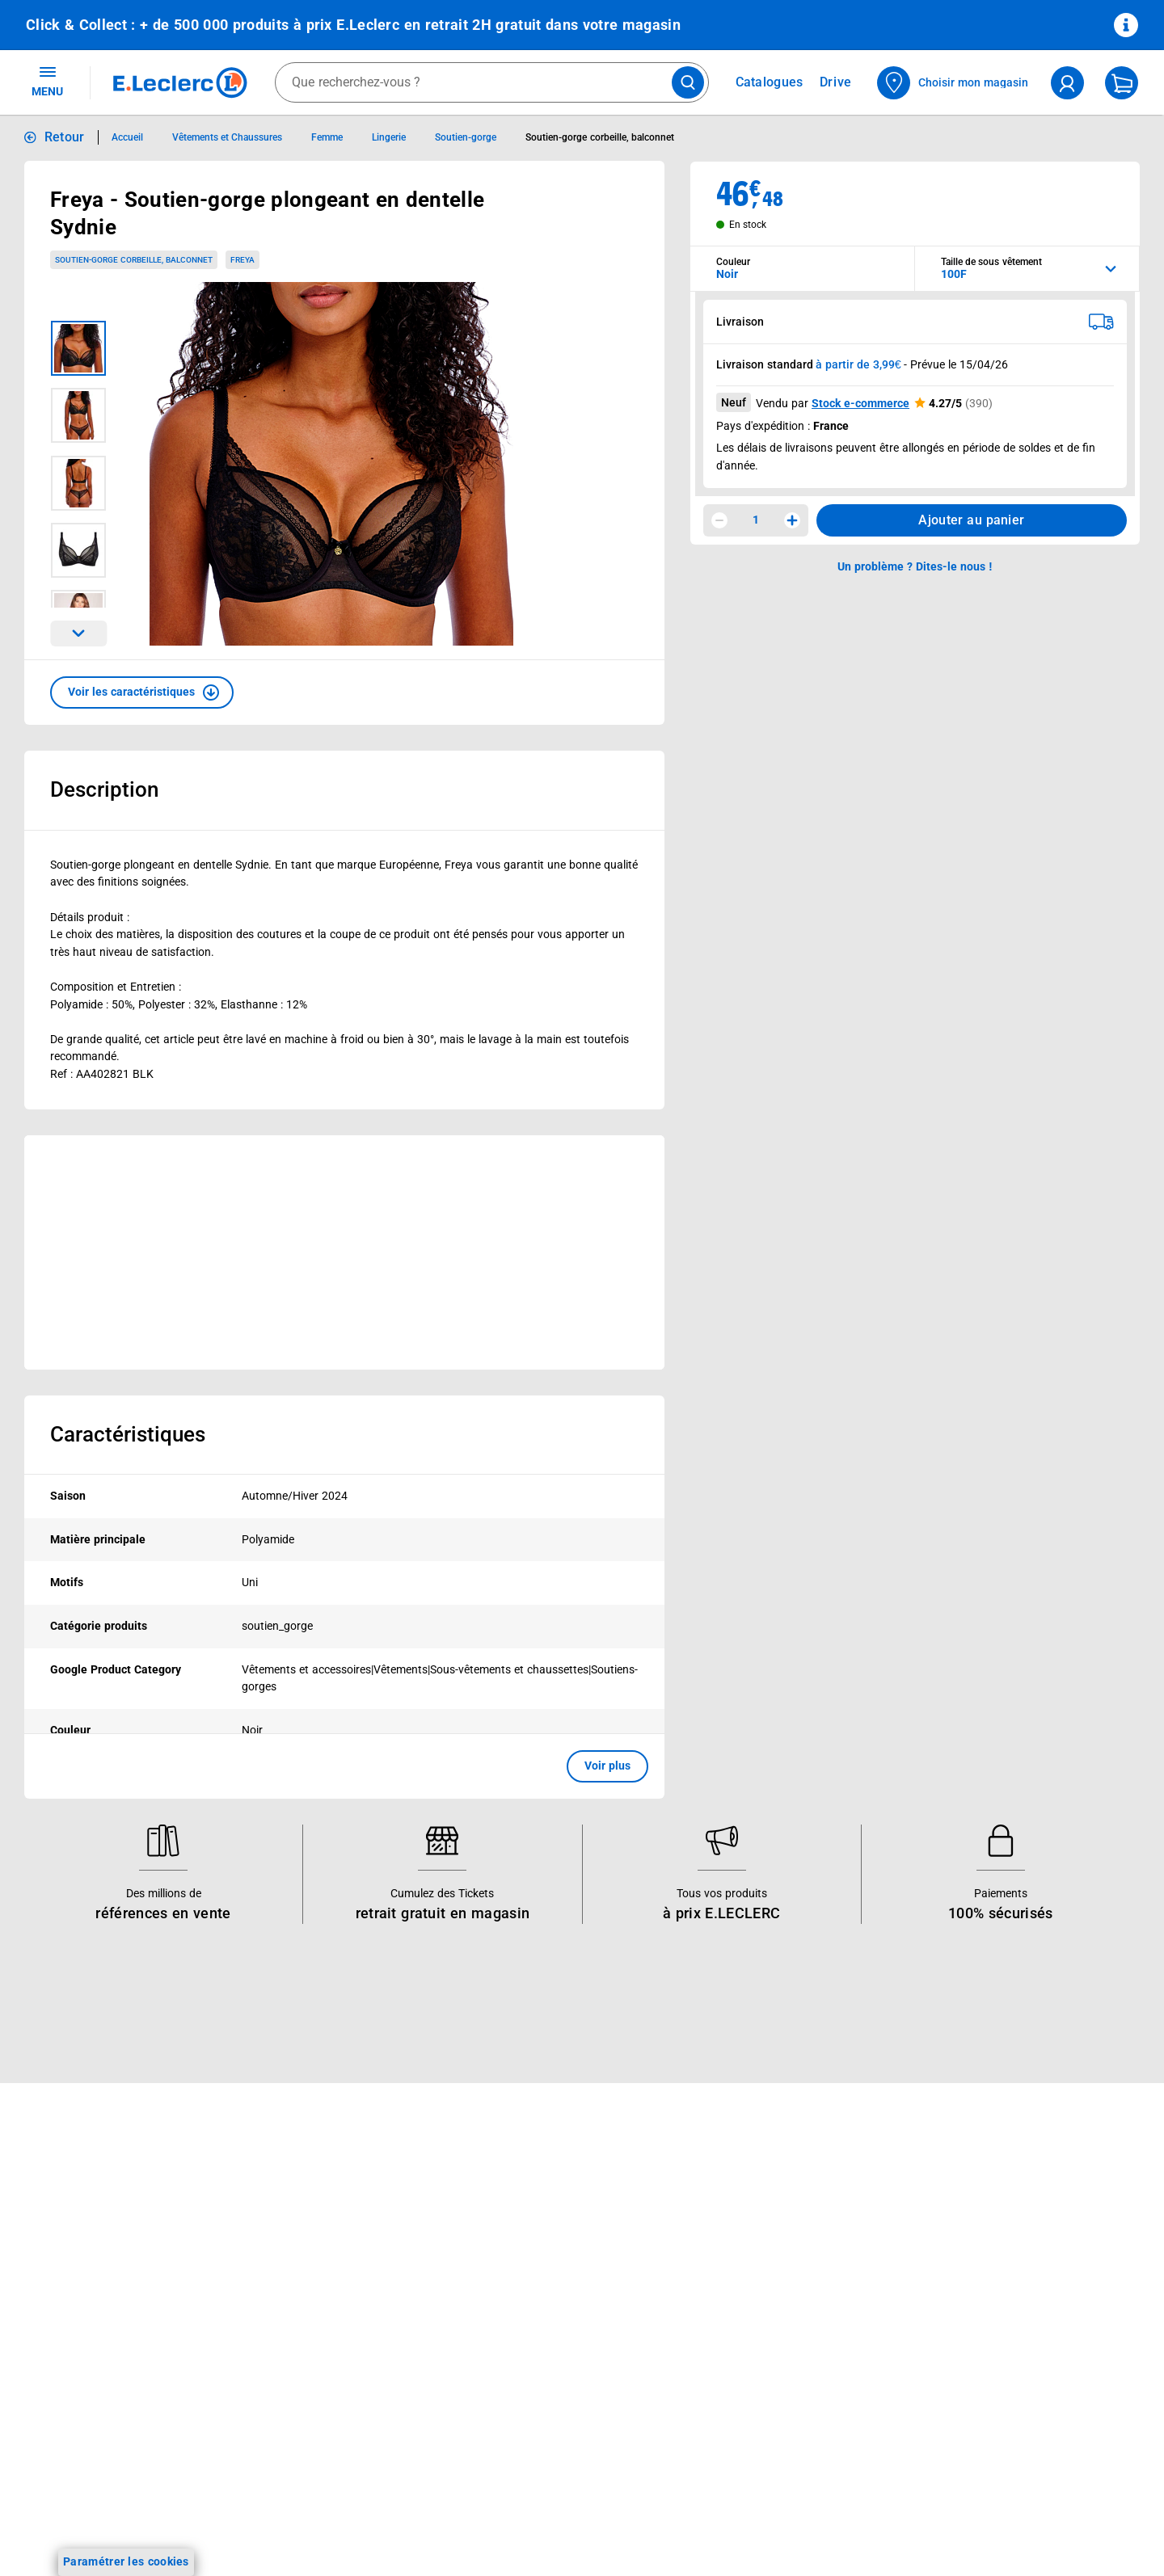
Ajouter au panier (971, 520)
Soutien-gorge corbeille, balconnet (134, 259)
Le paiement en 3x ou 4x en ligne (335, 2444)
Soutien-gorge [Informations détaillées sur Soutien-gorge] (465, 137)
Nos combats (505, 2255)
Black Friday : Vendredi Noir (321, 2486)
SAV (704, 2276)
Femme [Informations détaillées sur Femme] (327, 137)
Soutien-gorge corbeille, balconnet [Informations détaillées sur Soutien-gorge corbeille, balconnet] (599, 137)
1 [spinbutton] (756, 519)
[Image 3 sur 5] (78, 483)
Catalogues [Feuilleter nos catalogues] (769, 82)
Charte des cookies (966, 2323)
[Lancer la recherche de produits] (688, 82)
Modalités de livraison (973, 2344)
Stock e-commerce (860, 403)
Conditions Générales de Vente (997, 2239)
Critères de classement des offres (1004, 2534)
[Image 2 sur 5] (78, 415)
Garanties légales (961, 2407)
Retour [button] (64, 137)
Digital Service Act (963, 2449)
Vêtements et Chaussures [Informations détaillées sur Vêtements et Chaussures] (227, 137)
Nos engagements (518, 2276)
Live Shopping (63, 2297)
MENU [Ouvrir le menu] (47, 81)
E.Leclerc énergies (295, 2234)
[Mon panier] (1121, 82)
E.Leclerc (306, 2423)
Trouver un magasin (523, 2402)
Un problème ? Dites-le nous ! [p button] (915, 566)
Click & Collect (285, 2213)
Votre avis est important (312, 2381)
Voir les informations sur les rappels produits (561, 2108)
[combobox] (492, 82)
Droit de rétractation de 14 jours (1001, 2365)
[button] (142, 692)
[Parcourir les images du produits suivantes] (78, 633)
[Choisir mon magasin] (953, 82)
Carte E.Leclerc (65, 2234)
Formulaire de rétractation (985, 2386)
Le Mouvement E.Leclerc (534, 2234)
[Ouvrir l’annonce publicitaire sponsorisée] (344, 1252)
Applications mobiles (302, 2360)
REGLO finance (288, 2255)
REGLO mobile (286, 2276)
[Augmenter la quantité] (792, 520)
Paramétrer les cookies (126, 2561)
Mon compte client (742, 2213)
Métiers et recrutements (533, 2318)
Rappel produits (957, 2470)
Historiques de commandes (765, 2234)
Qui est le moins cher (525, 2360)
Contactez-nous (735, 2297)
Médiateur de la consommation (776, 2318)
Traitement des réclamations (991, 2428)
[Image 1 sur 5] (78, 348)
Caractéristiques (127, 1434)
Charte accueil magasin (310, 2465)
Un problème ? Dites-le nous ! (770, 2339)
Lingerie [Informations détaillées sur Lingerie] (389, 137)
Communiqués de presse (535, 2381)
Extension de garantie (305, 2297)
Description (104, 789)
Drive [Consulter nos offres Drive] (836, 82)
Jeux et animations (76, 2276)
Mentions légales (960, 2260)
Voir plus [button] (607, 1765)
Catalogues (56, 2213)
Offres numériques (297, 2402)
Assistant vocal (288, 2339)
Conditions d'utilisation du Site (996, 2281)
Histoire (490, 2213)
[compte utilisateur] (1067, 82)
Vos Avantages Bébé (80, 2255)
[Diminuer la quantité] (719, 520)
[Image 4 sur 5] (78, 550)
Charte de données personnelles (1000, 2302)
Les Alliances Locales (526, 2297)
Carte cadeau (283, 2318)
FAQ (704, 2255)
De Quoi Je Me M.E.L (525, 2339)
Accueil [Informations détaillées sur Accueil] (127, 137)
